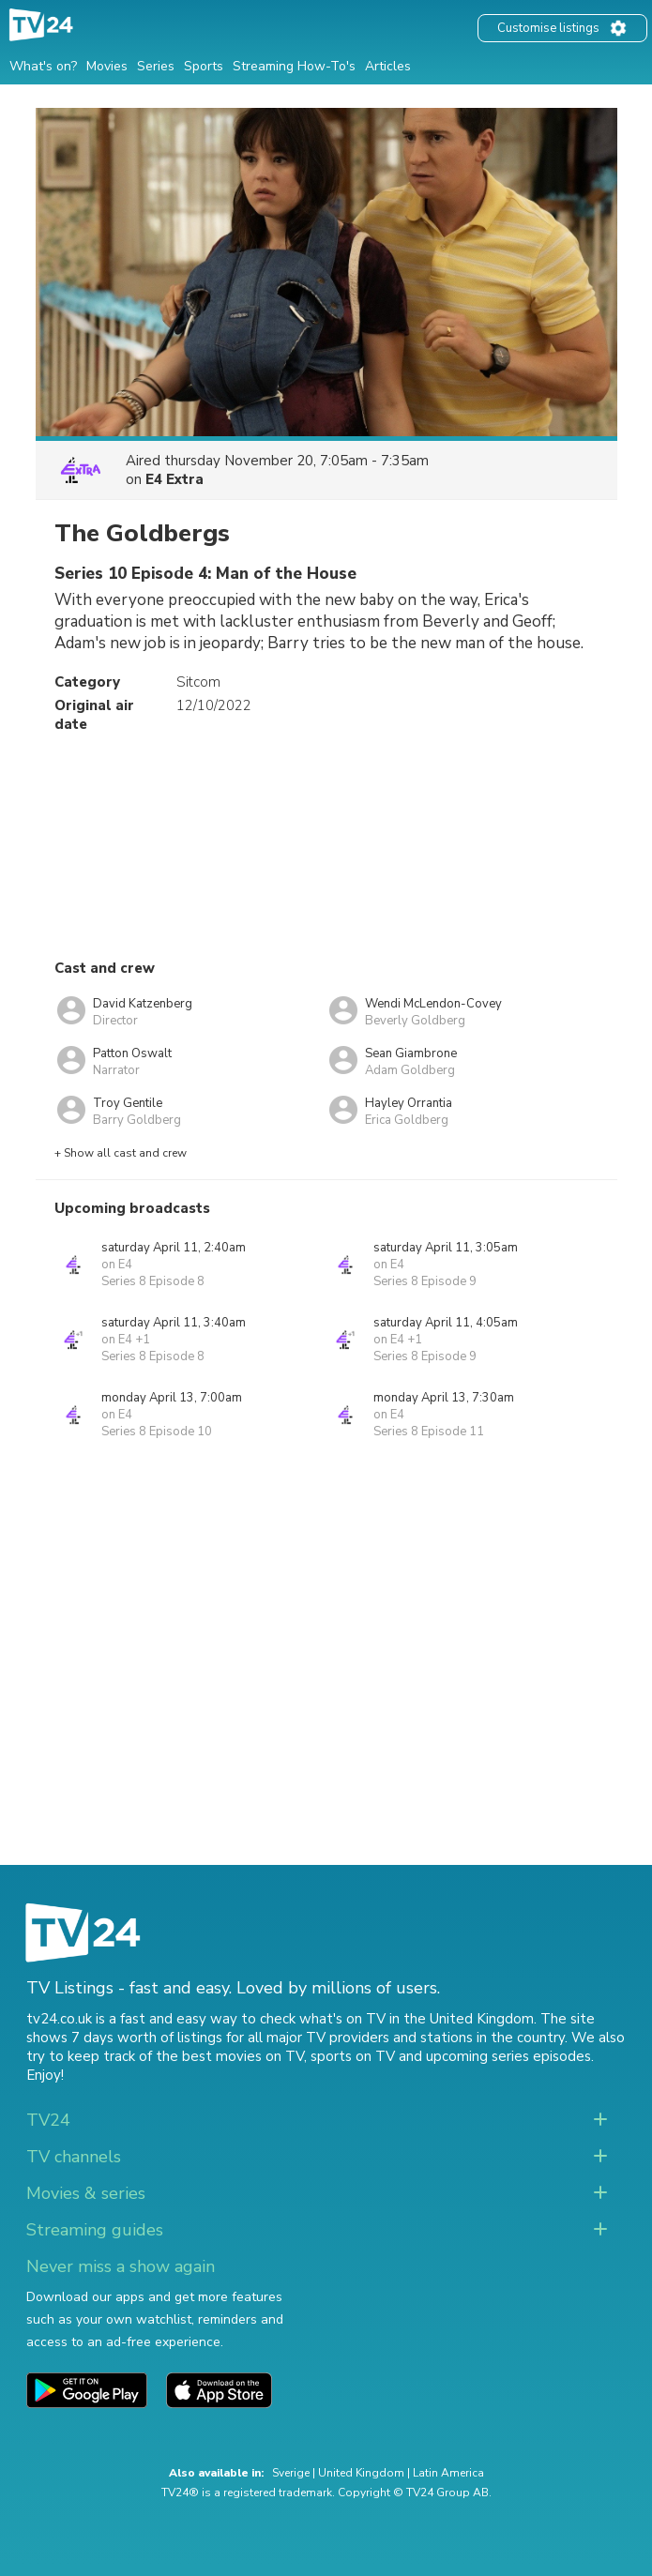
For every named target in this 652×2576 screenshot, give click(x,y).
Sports (203, 66)
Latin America (448, 2472)
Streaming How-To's (294, 66)
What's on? (43, 66)
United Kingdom (361, 2472)
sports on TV (353, 2056)
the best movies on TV (230, 2056)
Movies (107, 66)
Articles (388, 66)
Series (155, 66)
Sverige (291, 2472)
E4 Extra (174, 479)
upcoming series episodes (508, 2056)
